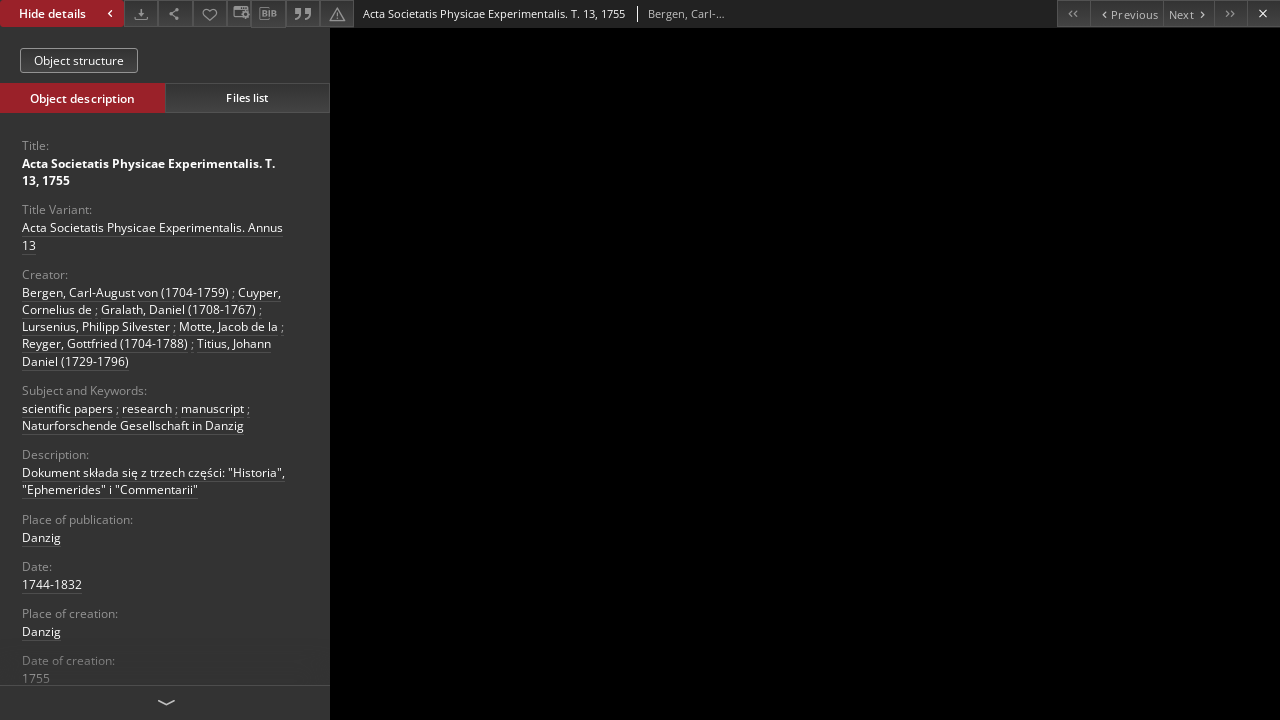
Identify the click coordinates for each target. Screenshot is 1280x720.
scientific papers (67, 408)
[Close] (1263, 13)
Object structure (79, 60)
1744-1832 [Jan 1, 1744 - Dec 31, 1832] (52, 584)
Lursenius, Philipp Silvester (96, 326)
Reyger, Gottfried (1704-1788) (105, 343)
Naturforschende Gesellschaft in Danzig (133, 425)
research (147, 408)
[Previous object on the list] (1126, 13)
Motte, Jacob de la (228, 326)
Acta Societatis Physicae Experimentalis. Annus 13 (152, 236)
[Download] (141, 13)
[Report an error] (337, 13)
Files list (247, 97)
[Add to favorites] (210, 13)
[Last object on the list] (1230, 13)
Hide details (68, 13)
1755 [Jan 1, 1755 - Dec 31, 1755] (36, 678)
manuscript (212, 408)
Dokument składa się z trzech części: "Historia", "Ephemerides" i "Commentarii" (153, 481)
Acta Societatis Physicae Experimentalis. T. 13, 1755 (148, 172)
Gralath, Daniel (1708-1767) (178, 309)
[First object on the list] (1073, 13)
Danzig (41, 537)
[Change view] (239, 13)
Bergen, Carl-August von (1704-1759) (125, 292)
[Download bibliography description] (268, 14)
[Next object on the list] (1188, 13)
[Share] (175, 13)
